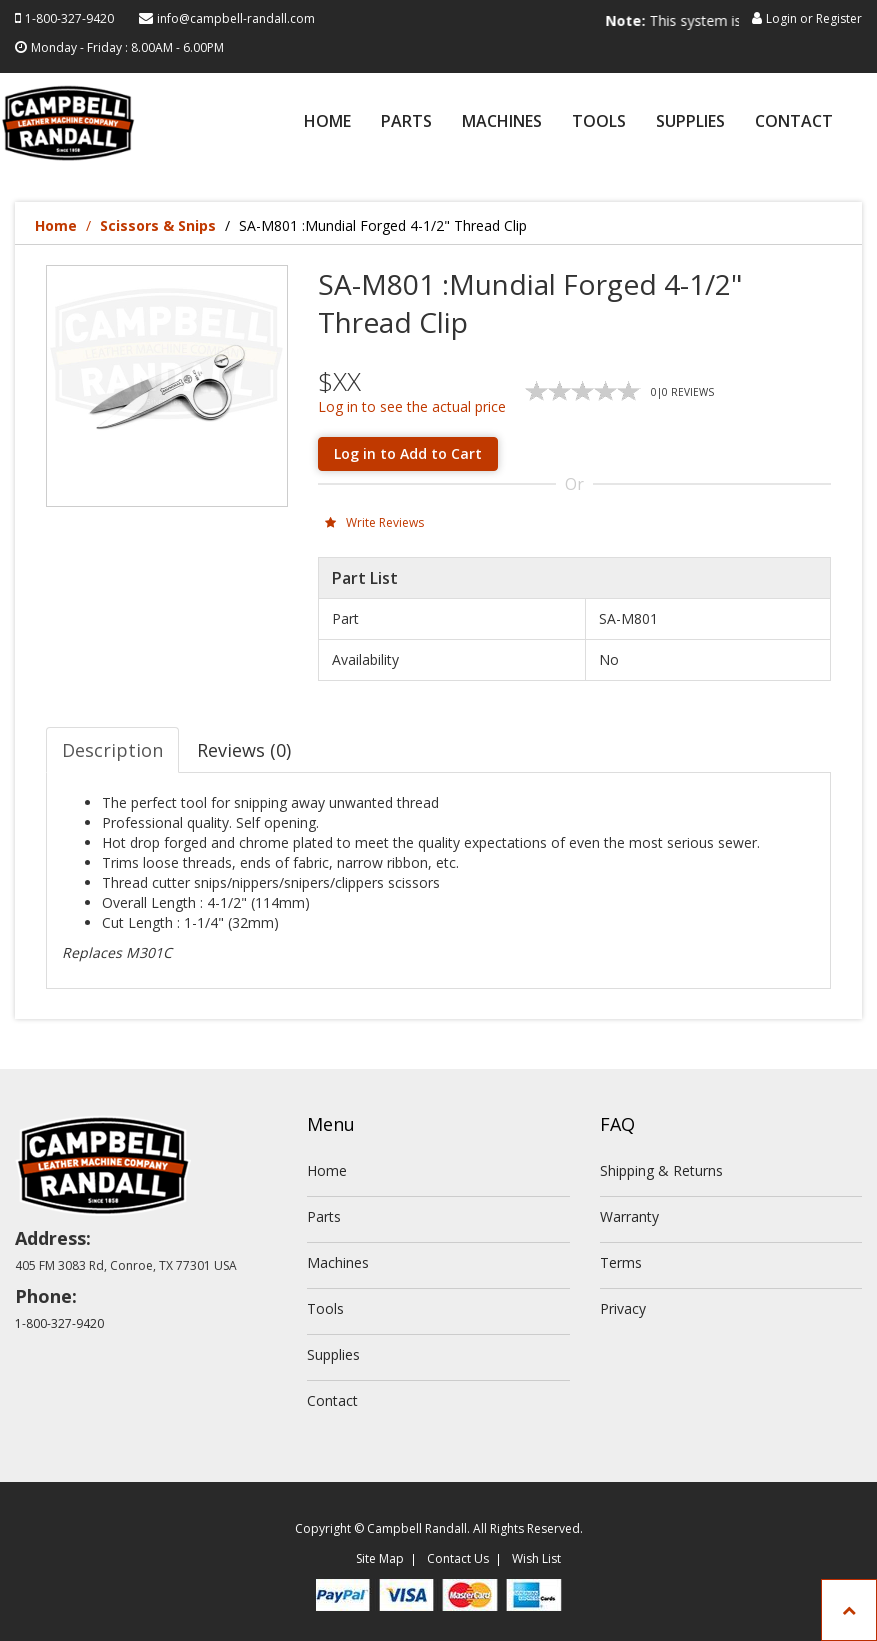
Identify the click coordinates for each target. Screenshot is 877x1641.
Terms (621, 1262)
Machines (502, 122)
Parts (406, 122)
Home (327, 122)
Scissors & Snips (158, 225)
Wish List (536, 1558)
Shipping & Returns (661, 1170)
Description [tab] (112, 750)
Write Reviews (374, 522)
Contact (794, 122)
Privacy (623, 1308)
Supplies (690, 122)
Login (781, 18)
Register (839, 18)
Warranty (629, 1216)
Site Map (380, 1558)
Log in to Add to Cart (408, 453)
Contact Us (458, 1558)
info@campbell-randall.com (236, 18)
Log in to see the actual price (412, 406)
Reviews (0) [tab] (244, 750)
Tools (599, 122)
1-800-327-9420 (69, 18)
